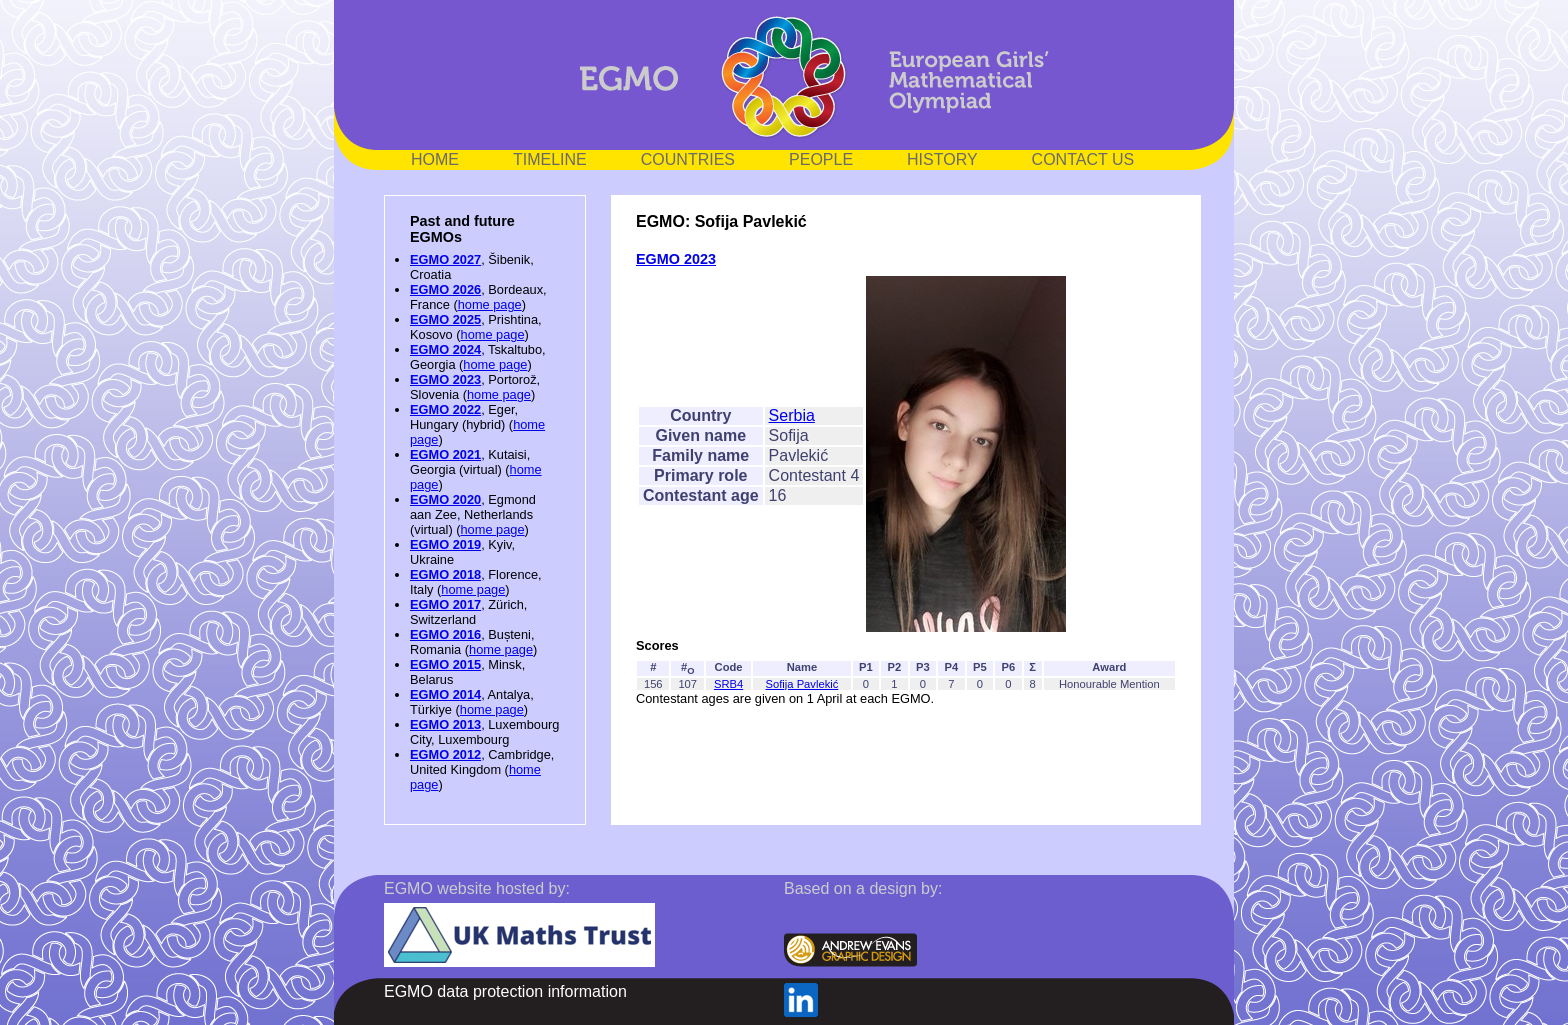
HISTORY (942, 159)
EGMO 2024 (445, 349)
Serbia (792, 415)
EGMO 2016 (445, 634)
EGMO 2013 (445, 724)
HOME (435, 159)
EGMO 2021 (445, 454)
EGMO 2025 (445, 319)
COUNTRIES (688, 159)
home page (490, 304)
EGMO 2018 (445, 574)
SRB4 (728, 684)
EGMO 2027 (445, 259)
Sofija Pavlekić (802, 684)
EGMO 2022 (445, 409)
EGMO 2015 (445, 664)
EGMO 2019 (445, 544)
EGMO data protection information (505, 991)
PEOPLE (821, 159)
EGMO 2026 (445, 289)
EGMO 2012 (445, 754)
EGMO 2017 (445, 604)
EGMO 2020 (445, 499)
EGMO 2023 (445, 379)
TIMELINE (550, 159)
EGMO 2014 (445, 694)
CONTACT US (1083, 159)
